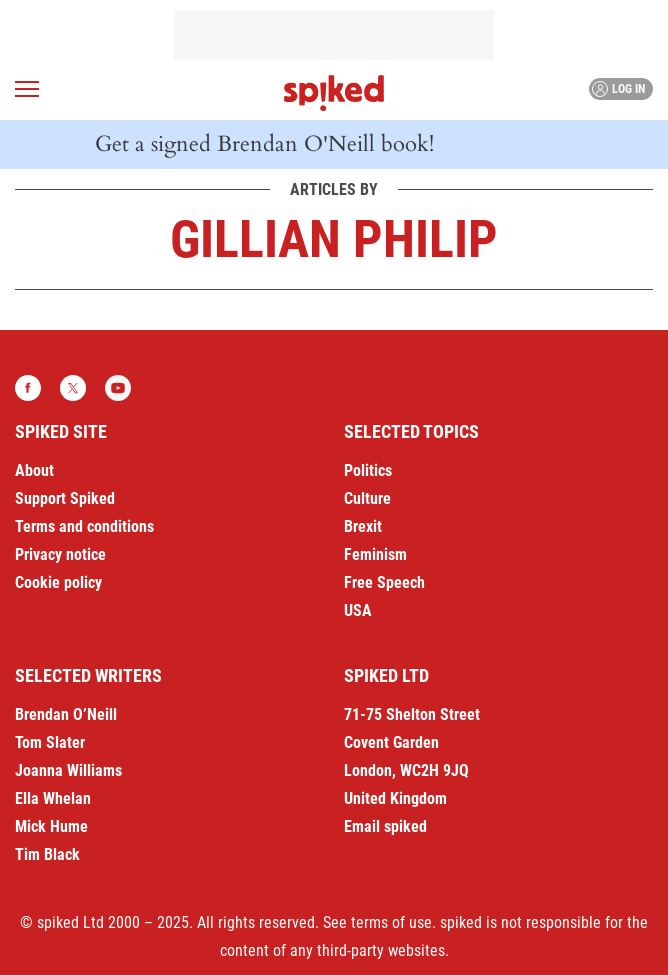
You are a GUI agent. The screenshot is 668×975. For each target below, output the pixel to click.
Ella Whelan (53, 798)
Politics (368, 470)
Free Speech (384, 582)
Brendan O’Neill (66, 714)
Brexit (363, 526)
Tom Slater (50, 742)
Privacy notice (60, 554)
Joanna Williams (68, 770)
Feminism (375, 554)
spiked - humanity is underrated (334, 93)
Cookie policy (58, 582)
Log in (618, 89)
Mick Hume (51, 826)
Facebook (28, 388)
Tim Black (47, 854)
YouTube (118, 388)
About (34, 470)
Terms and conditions (84, 526)
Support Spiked (65, 498)
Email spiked (385, 826)
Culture (367, 498)
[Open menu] (27, 89)
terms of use (391, 922)
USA (358, 610)
